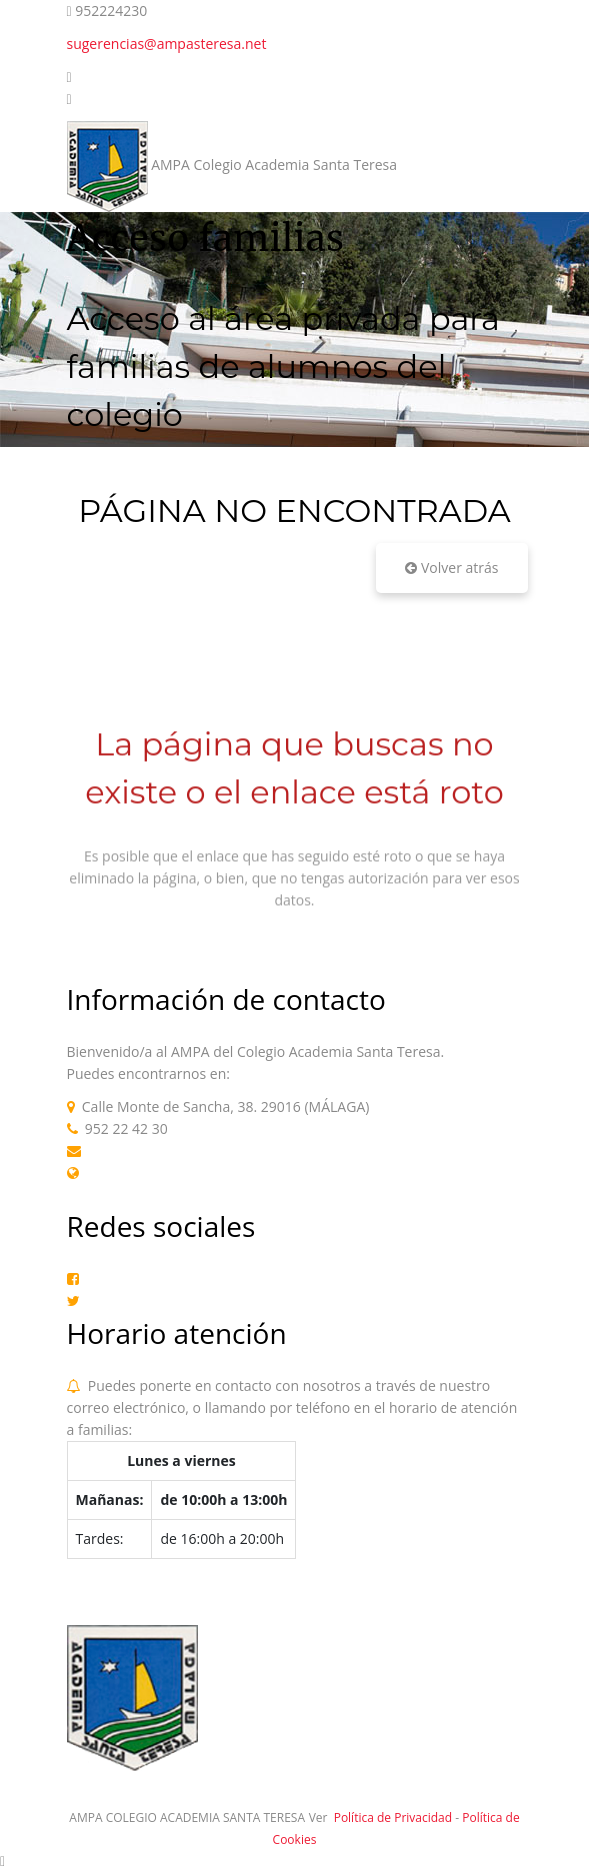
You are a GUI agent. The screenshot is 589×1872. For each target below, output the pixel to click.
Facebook (117, 1278)
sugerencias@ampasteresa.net (167, 43)
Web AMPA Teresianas (159, 1172)
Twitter (110, 1300)
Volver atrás (451, 567)
